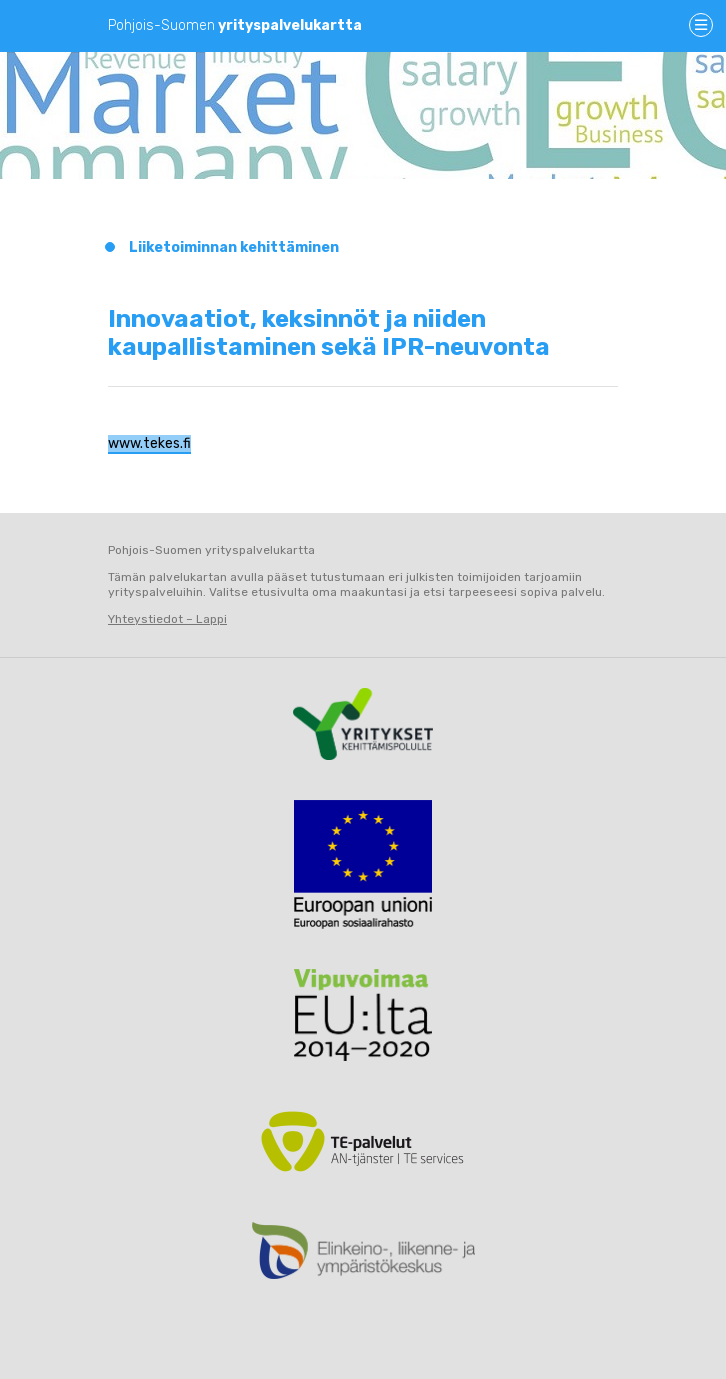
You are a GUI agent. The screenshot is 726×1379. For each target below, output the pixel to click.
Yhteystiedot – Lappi (167, 619)
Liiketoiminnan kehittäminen (234, 247)
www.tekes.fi (149, 443)
